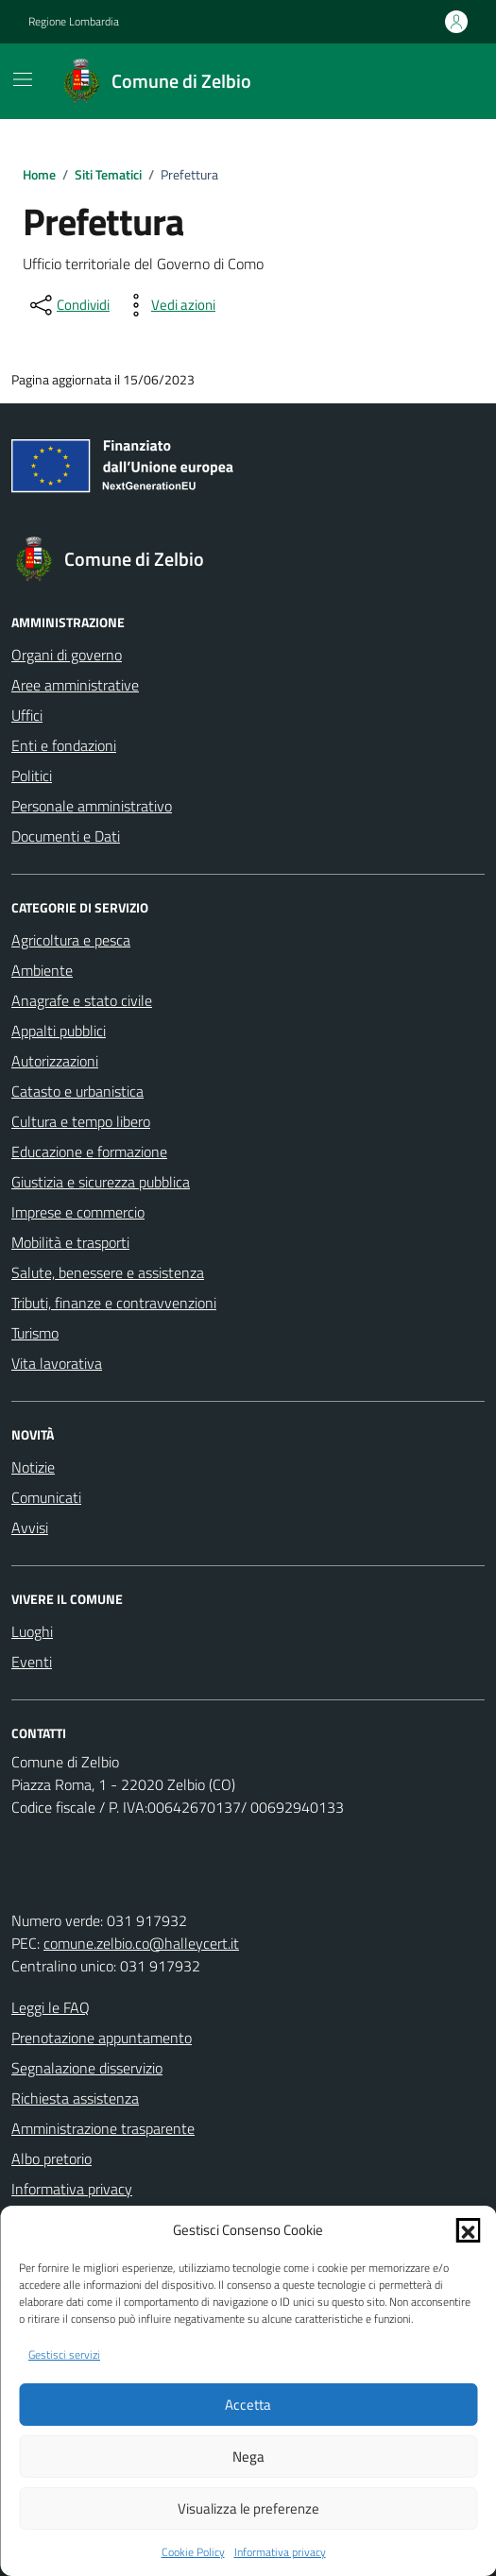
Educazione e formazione (89, 1151)
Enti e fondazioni (63, 745)
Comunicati (46, 1497)
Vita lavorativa (56, 1363)
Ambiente (42, 970)
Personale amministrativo (91, 805)
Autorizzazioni (54, 1060)
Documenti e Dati (65, 836)
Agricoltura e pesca (70, 940)
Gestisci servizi (64, 2354)
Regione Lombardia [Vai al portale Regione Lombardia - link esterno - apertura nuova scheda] (73, 21)
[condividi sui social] (68, 305)
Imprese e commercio (78, 1212)
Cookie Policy (193, 2552)
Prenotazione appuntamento (101, 2037)
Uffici (27, 715)
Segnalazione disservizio (86, 2067)
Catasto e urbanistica (77, 1091)
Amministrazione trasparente (103, 2128)
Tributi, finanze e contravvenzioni (113, 1302)
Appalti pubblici (58, 1030)
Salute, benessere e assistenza (107, 1272)
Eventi (31, 1661)
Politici (31, 775)
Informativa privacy (280, 2552)
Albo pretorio (51, 2158)
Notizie (33, 1467)
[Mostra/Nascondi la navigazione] (22, 79)
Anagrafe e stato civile (81, 1000)
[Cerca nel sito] (445, 81)
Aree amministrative (75, 685)
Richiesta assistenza (75, 2098)
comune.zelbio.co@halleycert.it (141, 1943)
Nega (248, 2456)
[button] (467, 2230)
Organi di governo (66, 654)
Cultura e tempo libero (80, 1121)
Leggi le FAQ (50, 2007)
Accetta (248, 2404)
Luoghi (32, 1631)
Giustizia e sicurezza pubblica (100, 1181)
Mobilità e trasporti (70, 1242)
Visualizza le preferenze (248, 2508)
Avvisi (29, 1527)
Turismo (35, 1333)
